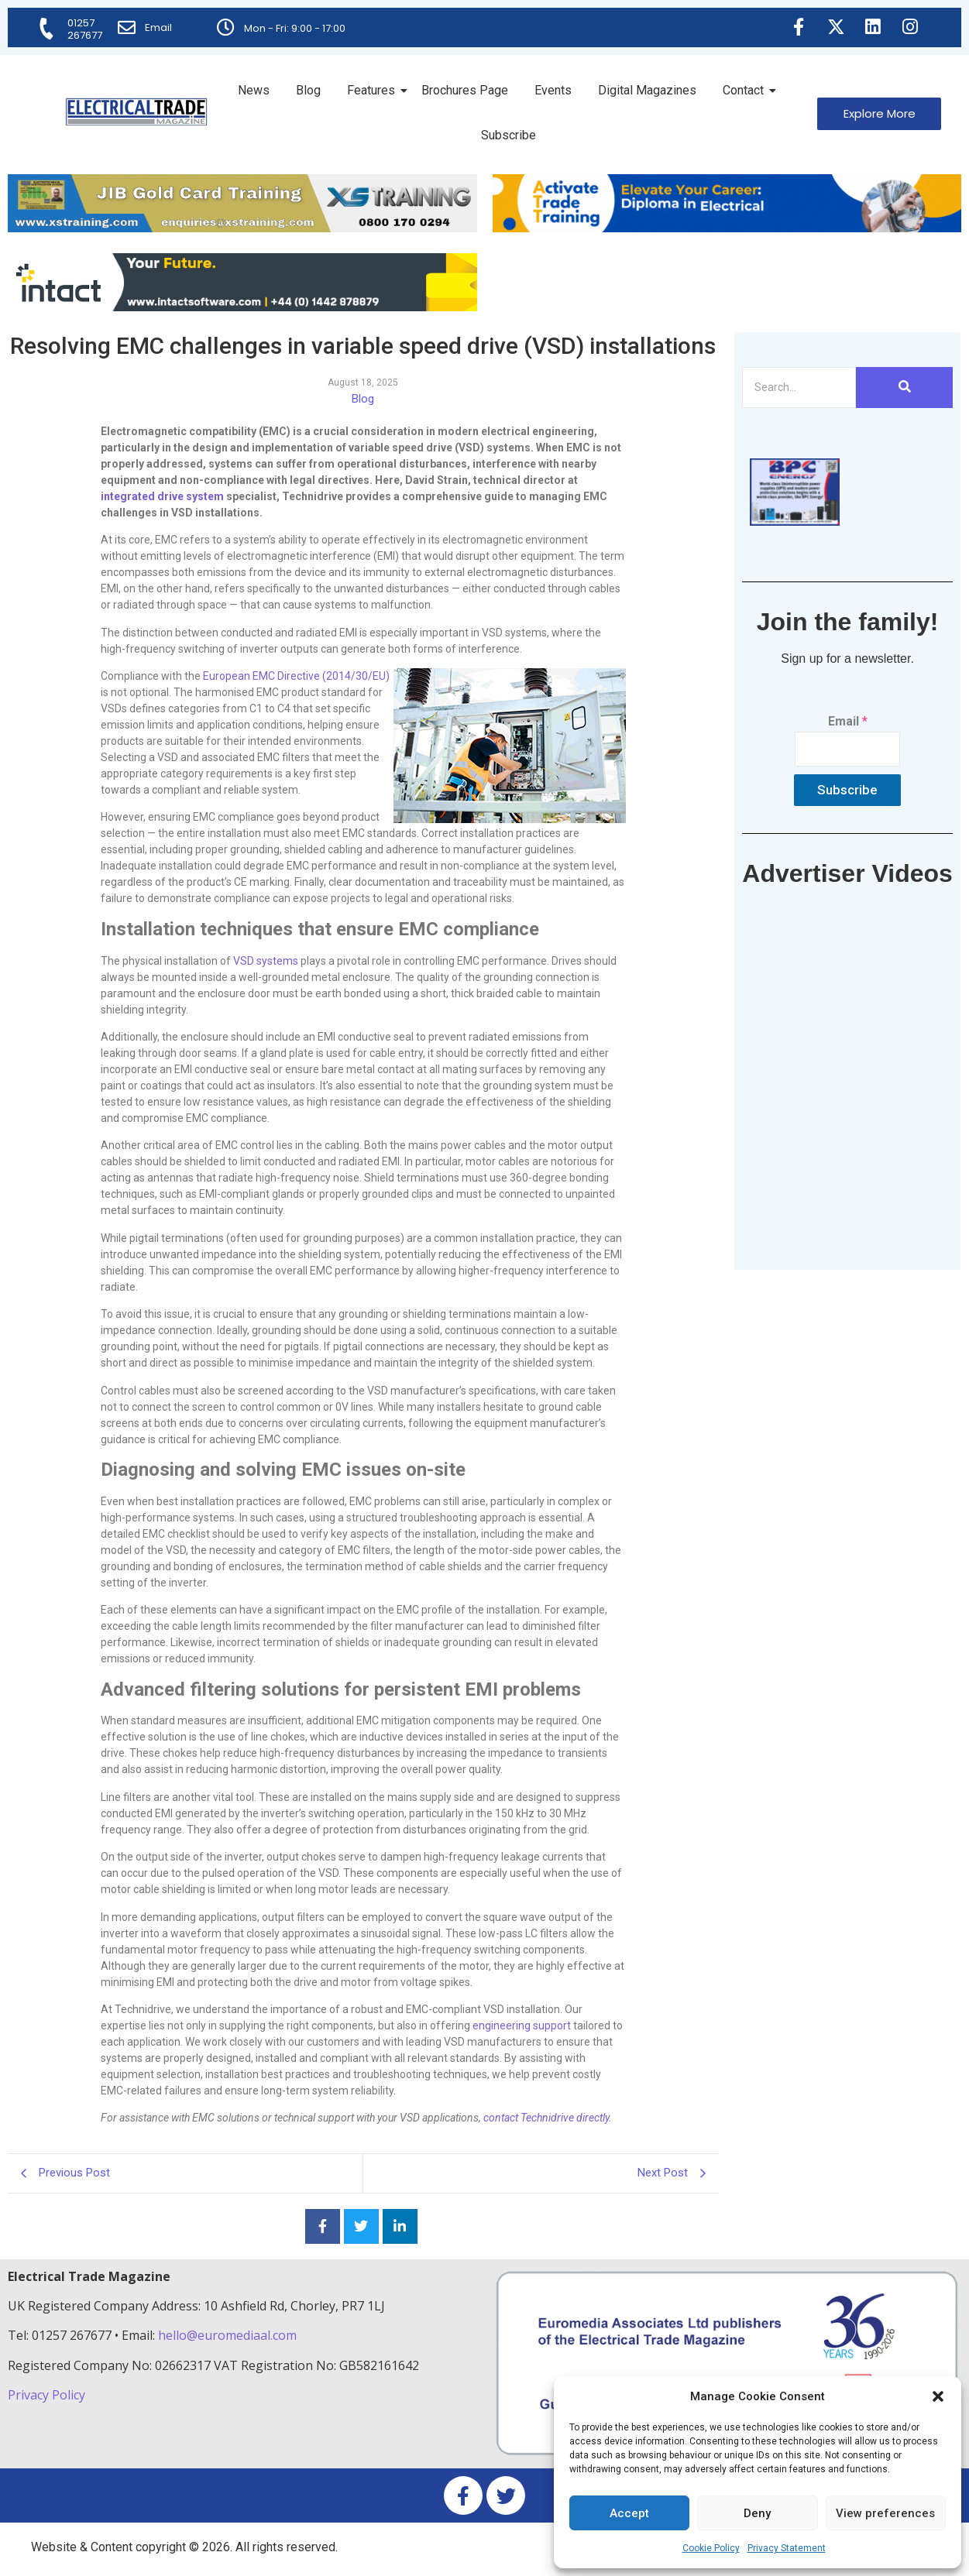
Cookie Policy (711, 2548)
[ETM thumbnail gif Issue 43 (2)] (795, 521)
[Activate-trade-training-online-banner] (727, 228)
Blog (308, 90)
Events (553, 90)
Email (159, 27)
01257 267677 (85, 29)
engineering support (521, 2025)
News (254, 90)
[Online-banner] (242, 307)
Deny (757, 2513)
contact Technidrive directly (546, 2117)
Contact (746, 90)
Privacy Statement (786, 2548)
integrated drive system (162, 496)
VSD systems (265, 961)
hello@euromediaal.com (227, 2335)
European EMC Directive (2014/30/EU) (296, 676)
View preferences (885, 2513)
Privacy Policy (48, 2394)
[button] (938, 2396)
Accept (629, 2513)
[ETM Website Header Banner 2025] (242, 228)
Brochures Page (464, 90)
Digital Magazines (647, 90)
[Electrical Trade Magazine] (136, 111)
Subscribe (508, 135)
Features (373, 90)
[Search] (799, 387)
